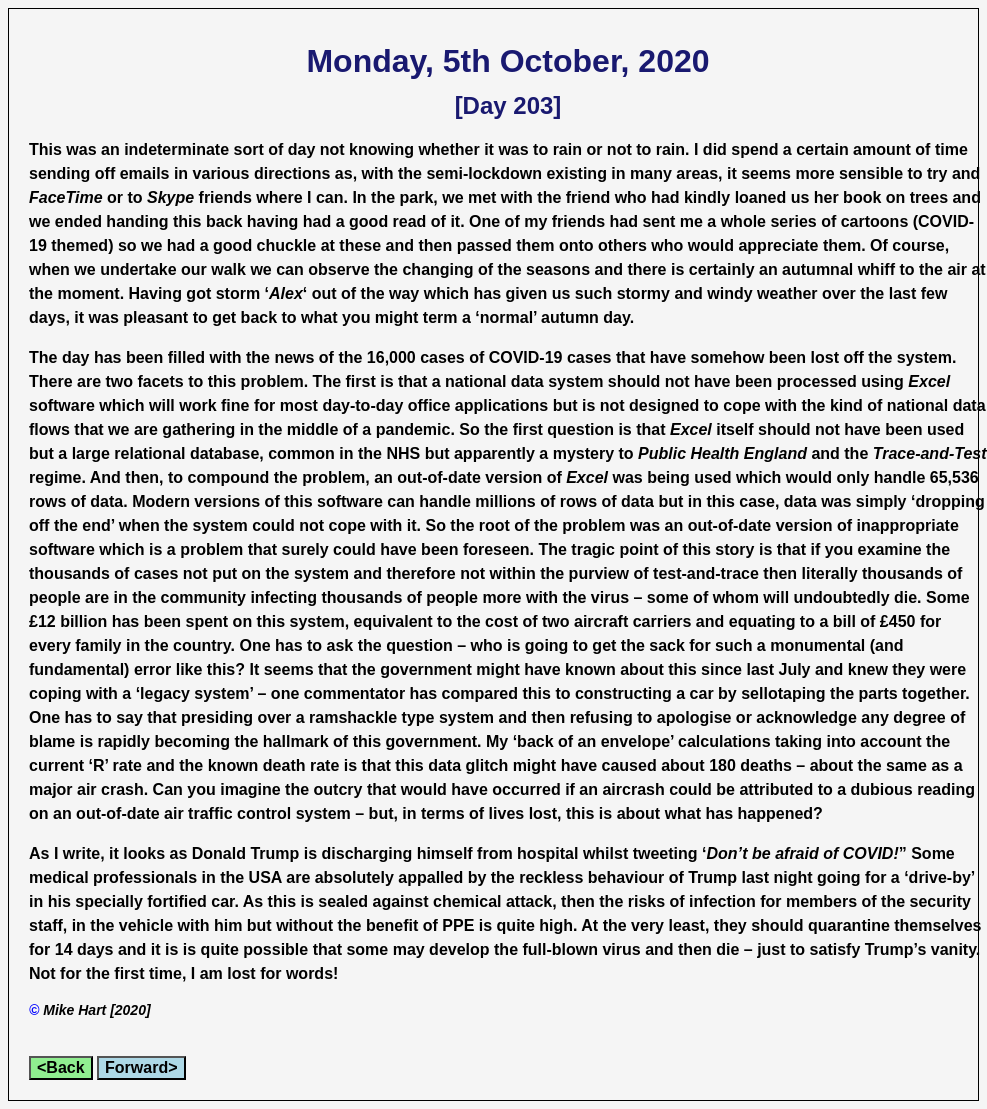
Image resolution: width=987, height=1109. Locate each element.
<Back (61, 1067)
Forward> (141, 1067)
